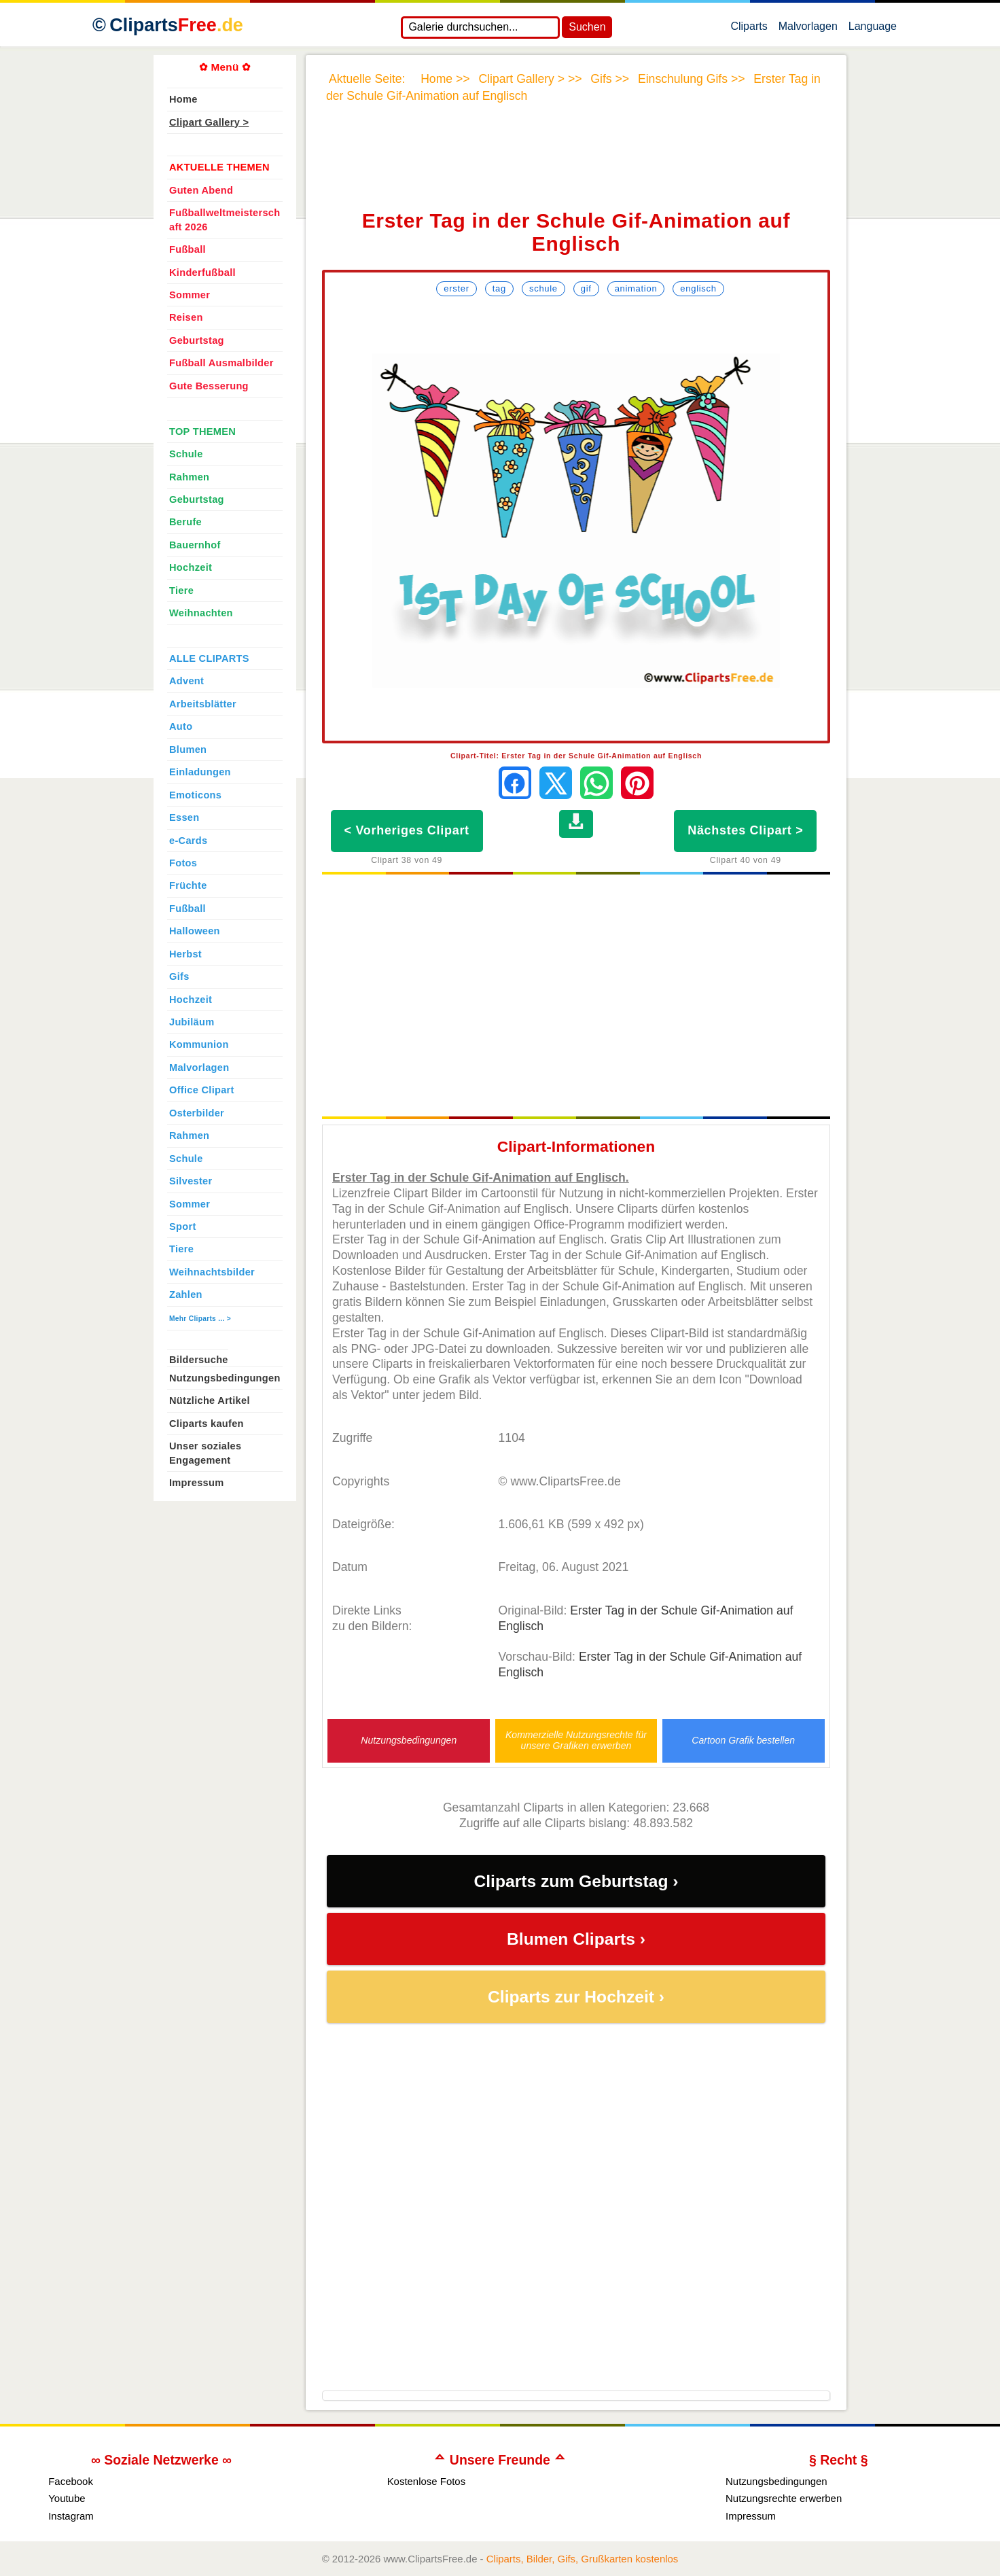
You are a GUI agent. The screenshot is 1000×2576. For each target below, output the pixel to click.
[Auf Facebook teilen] (515, 782)
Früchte (188, 885)
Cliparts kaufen (206, 1423)
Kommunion (199, 1044)
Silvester (190, 1181)
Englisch (698, 288)
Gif (586, 288)
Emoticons (195, 795)
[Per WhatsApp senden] (596, 782)
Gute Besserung (209, 386)
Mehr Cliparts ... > (200, 1318)
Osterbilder (196, 1113)
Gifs (179, 976)
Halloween (194, 930)
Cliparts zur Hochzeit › (576, 1997)
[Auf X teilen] (555, 782)
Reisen (186, 317)
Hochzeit (190, 567)
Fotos (183, 863)
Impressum (196, 1482)
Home (183, 99)
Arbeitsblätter (202, 704)
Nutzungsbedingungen (409, 1740)
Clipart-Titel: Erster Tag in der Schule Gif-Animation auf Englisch (576, 756)
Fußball (187, 249)
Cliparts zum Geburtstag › (576, 1881)
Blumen (188, 749)
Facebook (70, 2481)
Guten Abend (201, 190)
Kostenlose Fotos (426, 2481)
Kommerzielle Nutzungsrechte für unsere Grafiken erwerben (576, 1740)
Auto (180, 726)
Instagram (71, 2516)
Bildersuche (198, 1359)
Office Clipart (201, 1089)
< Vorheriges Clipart (406, 830)
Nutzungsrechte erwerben (784, 2498)
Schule (543, 288)
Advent (186, 680)
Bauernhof (195, 545)
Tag (499, 288)
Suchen (587, 27)
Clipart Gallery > (209, 122)
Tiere (181, 590)
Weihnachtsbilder (212, 1272)
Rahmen (189, 477)
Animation (636, 288)
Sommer (189, 294)
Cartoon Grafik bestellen (743, 1740)
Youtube (66, 2498)
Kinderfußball (202, 272)
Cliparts (748, 29)
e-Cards (188, 840)
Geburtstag (196, 340)
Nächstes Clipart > (745, 830)
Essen (184, 817)
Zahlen (185, 1294)
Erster (456, 288)
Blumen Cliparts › (576, 1939)
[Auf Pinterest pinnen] (637, 782)
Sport (182, 1226)
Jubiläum (191, 1022)
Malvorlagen (808, 29)
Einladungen (200, 771)
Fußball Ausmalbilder (221, 362)
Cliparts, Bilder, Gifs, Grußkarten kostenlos (582, 2558)
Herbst (185, 954)
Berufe (185, 521)
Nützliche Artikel (209, 1400)
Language (873, 29)
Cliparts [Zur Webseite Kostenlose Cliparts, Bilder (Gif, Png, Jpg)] (176, 25)
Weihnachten (201, 612)
